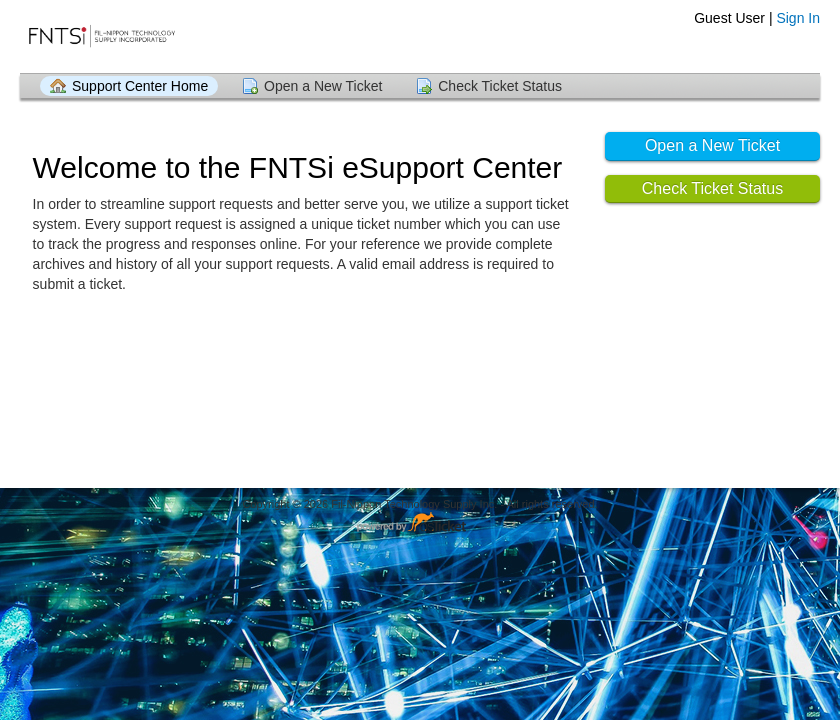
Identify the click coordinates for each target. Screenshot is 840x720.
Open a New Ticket (323, 86)
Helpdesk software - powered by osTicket (420, 523)
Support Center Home (140, 86)
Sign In (798, 18)
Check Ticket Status (500, 86)
